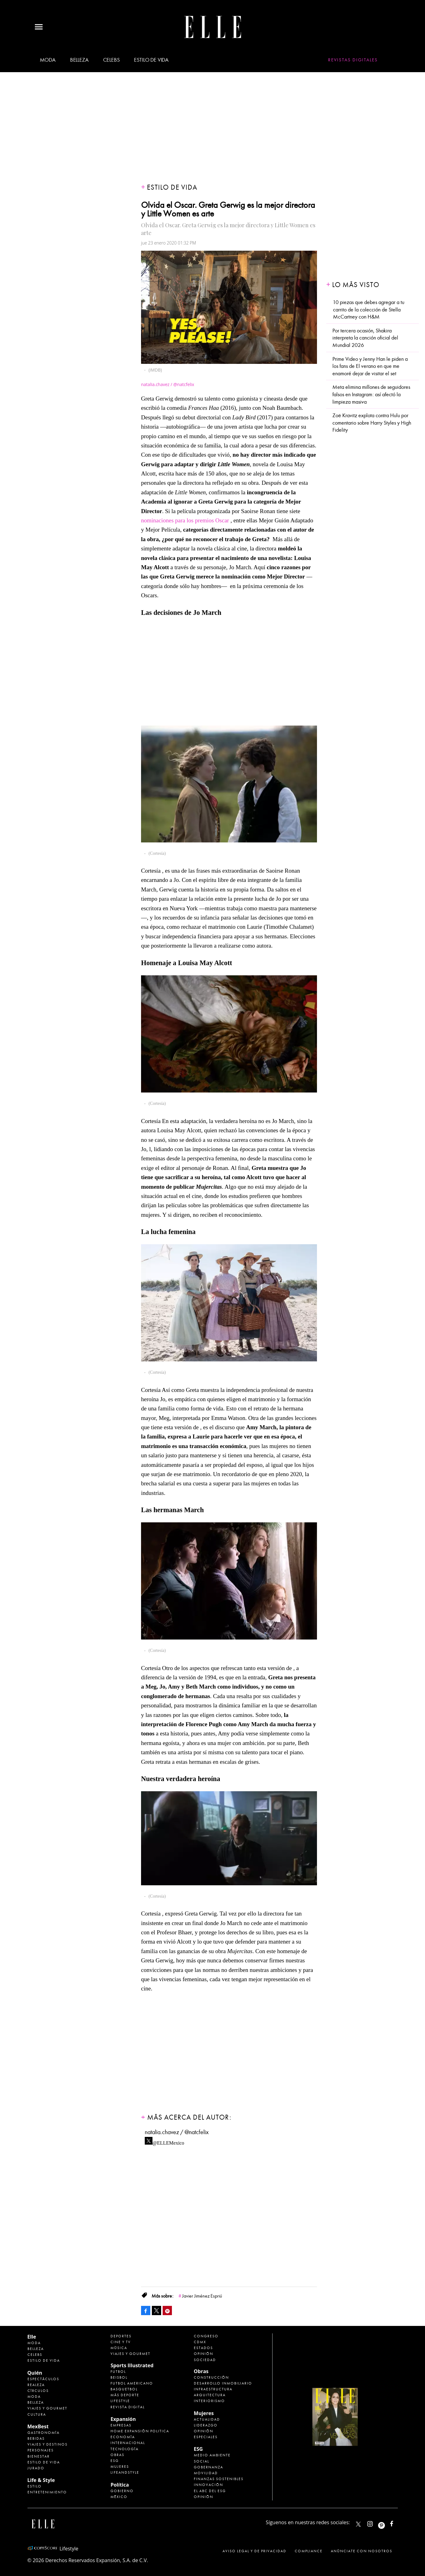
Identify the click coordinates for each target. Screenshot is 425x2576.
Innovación (208, 2485)
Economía (122, 2437)
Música (118, 2348)
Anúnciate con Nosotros (361, 2551)
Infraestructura (213, 2389)
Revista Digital (127, 2407)
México (118, 2497)
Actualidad (207, 2419)
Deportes (120, 2336)
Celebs (111, 60)
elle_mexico (375, 2522)
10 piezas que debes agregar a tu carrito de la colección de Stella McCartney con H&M (368, 309)
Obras (117, 2455)
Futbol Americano (131, 2383)
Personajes (40, 2450)
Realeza (36, 2385)
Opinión (203, 2354)
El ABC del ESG (210, 2491)
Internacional (127, 2443)
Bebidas (36, 2438)
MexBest (38, 2426)
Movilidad (206, 2473)
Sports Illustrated (131, 2365)
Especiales (206, 2437)
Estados (203, 2348)
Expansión (123, 2419)
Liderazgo (206, 2425)
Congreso (206, 2336)
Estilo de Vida (43, 2462)
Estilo (34, 2486)
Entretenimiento (47, 2492)
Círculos (38, 2391)
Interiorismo (209, 2401)
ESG (114, 2461)
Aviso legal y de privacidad (254, 2551)
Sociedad (205, 2360)
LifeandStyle (124, 2472)
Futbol (118, 2371)
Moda (48, 60)
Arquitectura (210, 2395)
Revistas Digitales (353, 60)
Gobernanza (208, 2467)
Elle (31, 2336)
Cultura (36, 2414)
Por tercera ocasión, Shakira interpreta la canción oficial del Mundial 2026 (365, 337)
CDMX (200, 2342)
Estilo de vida (151, 60)
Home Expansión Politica (139, 2431)
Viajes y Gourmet (47, 2408)
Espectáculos (43, 2379)
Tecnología (124, 2449)
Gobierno (122, 2491)
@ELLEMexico (168, 2141)
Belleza (79, 60)
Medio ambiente (212, 2455)
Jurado (35, 2468)
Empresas (120, 2425)
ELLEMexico (358, 2524)
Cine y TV (120, 2342)
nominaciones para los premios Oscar (185, 520)
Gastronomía (43, 2432)
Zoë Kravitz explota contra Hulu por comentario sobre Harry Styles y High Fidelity (371, 422)
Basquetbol (124, 2389)
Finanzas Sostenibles (219, 2479)
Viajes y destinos (47, 2444)
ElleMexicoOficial (397, 2522)
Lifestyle (120, 2401)
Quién (34, 2372)
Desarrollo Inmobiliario (223, 2383)
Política (119, 2484)
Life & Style (41, 2480)
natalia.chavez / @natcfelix (177, 2132)
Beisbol (118, 2377)
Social (201, 2461)
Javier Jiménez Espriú (202, 2296)
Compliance (309, 2551)
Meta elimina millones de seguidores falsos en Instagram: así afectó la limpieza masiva (371, 394)
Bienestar (38, 2456)
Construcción (211, 2377)
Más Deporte (124, 2395)
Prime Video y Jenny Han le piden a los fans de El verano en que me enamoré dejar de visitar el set (370, 366)
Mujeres (119, 2466)
